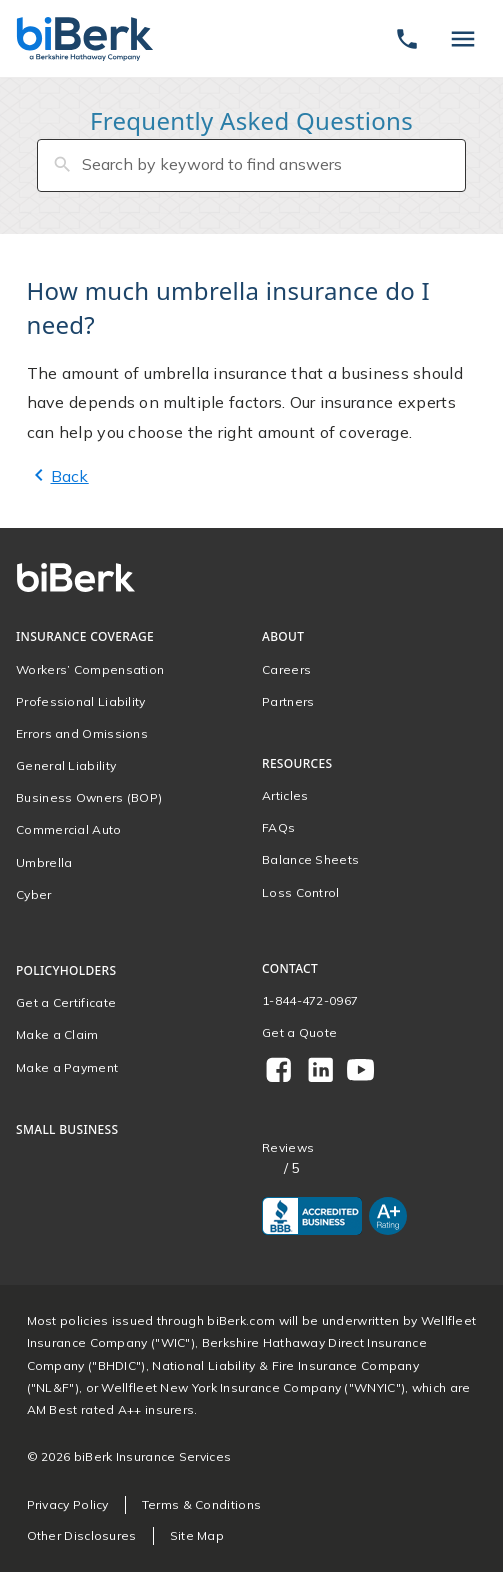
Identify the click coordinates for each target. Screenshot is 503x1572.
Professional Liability (81, 701)
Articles (285, 795)
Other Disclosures (82, 1535)
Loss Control (301, 892)
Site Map (197, 1535)
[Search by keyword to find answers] (252, 165)
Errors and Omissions (82, 733)
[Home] (85, 38)
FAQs (278, 827)
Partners (288, 701)
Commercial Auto (69, 829)
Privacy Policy (68, 1504)
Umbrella (44, 862)
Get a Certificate (66, 1002)
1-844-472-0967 (310, 1000)
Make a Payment (67, 1067)
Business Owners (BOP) (89, 797)
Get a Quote (299, 1032)
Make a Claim (57, 1034)
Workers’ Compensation (90, 669)
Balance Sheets (310, 859)
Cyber (34, 894)
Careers (286, 669)
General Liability (66, 765)
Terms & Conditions (201, 1504)
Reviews (288, 1148)
